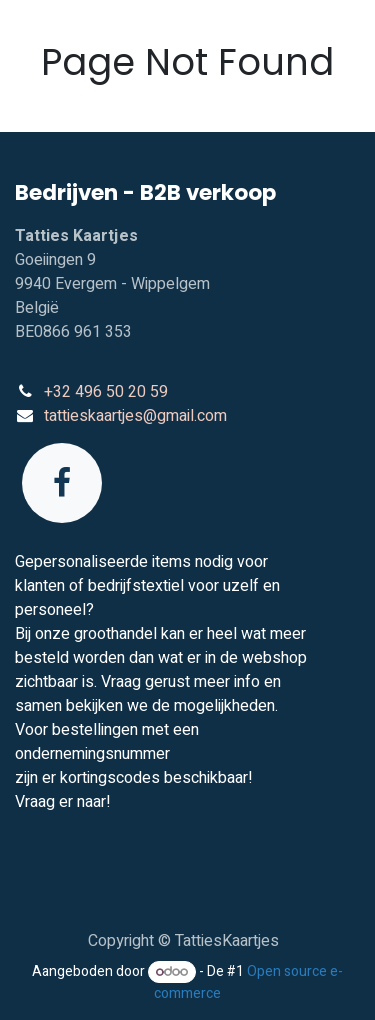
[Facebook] (62, 483)
